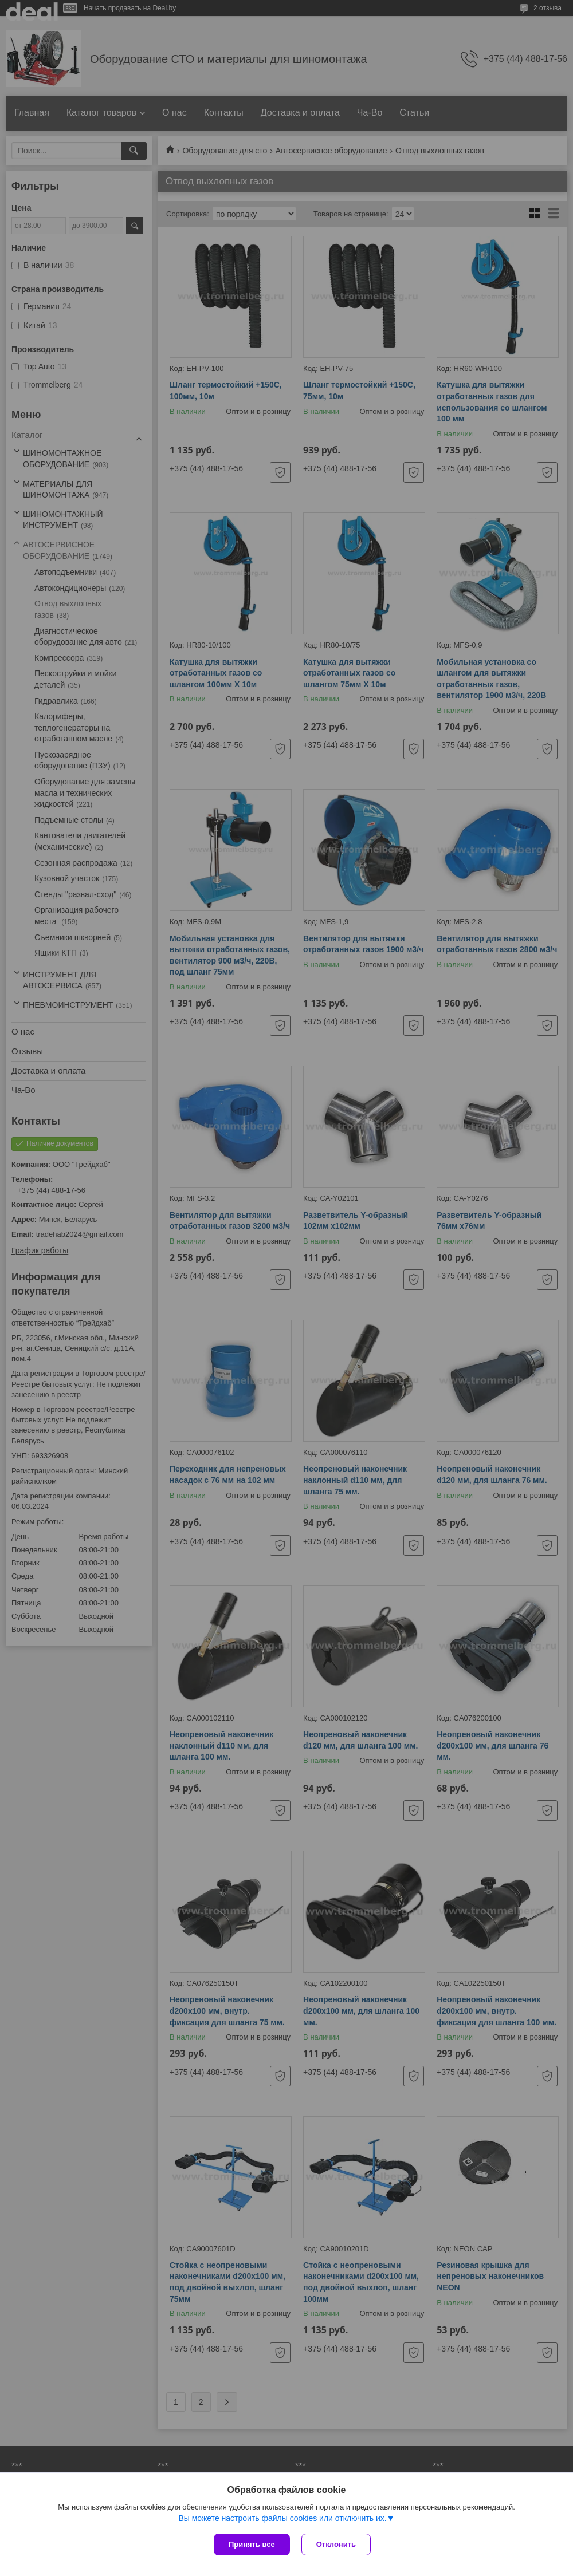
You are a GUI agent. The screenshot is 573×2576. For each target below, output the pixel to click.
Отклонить (336, 2544)
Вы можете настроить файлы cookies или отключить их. (282, 2518)
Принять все (252, 2544)
